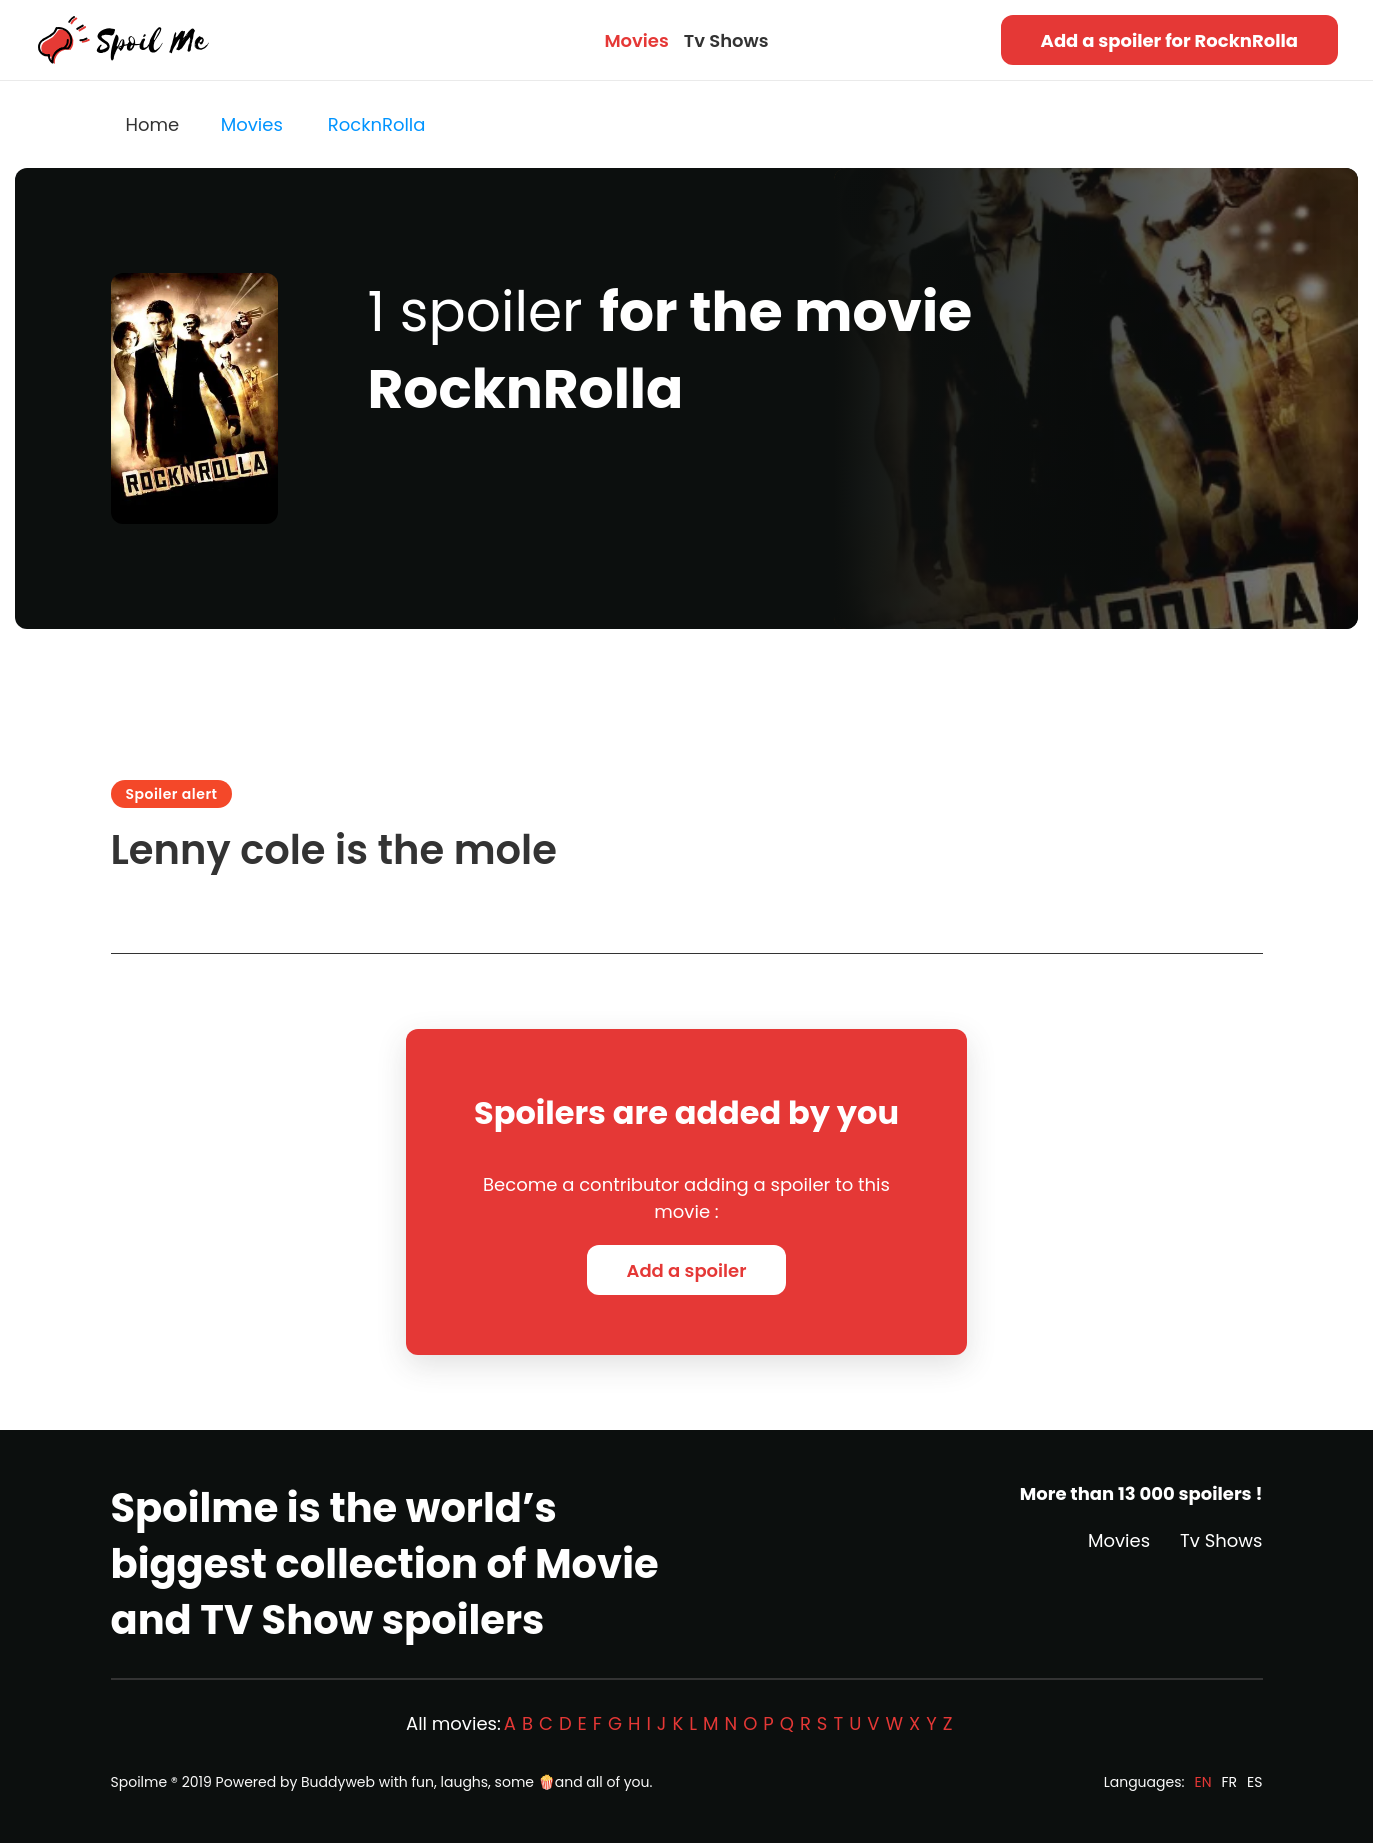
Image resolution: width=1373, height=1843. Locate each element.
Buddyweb (338, 1782)
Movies (636, 40)
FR (1230, 1782)
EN (1202, 1782)
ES (1254, 1782)
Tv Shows (726, 40)
